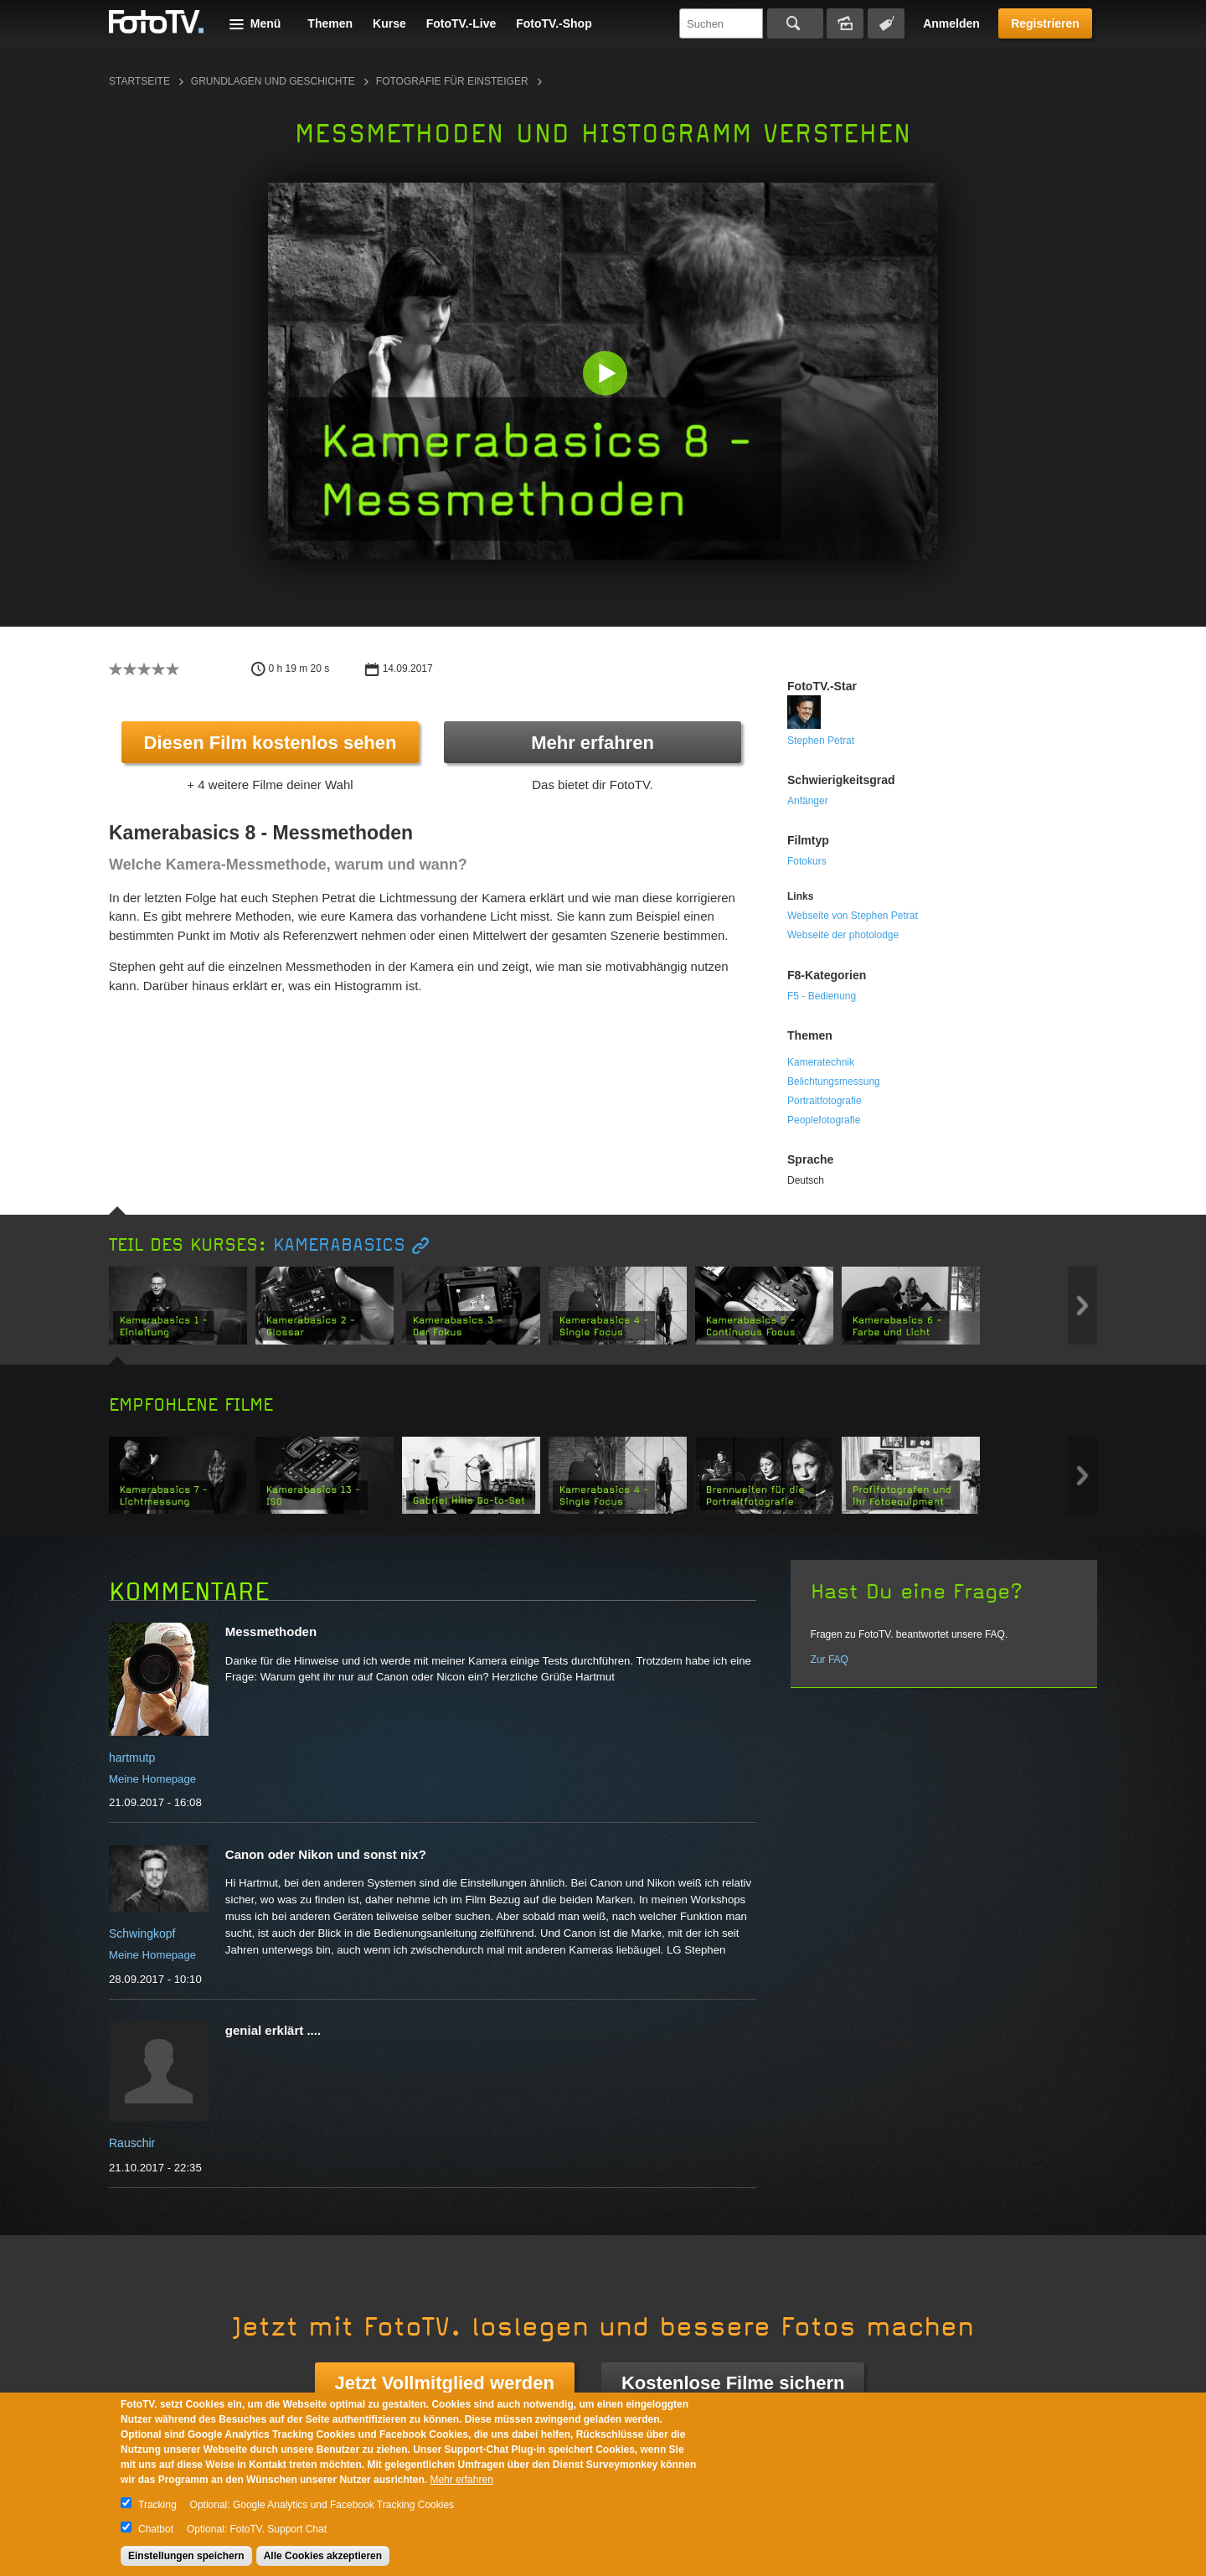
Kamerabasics (339, 1245)
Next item (1082, 1306)
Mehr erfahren (592, 742)
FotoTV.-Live (461, 23)
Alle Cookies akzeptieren (323, 2556)
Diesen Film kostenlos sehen (270, 742)
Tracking (157, 2505)
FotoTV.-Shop (553, 23)
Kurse (389, 23)
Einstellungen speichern (186, 2556)
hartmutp (132, 1757)
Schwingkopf (142, 1933)
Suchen (795, 23)
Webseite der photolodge (843, 935)
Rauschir (132, 2143)
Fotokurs (807, 861)
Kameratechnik (820, 1062)
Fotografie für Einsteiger (452, 81)
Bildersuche (845, 23)
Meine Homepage (152, 1779)
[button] (607, 375)
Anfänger (807, 801)
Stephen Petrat (820, 740)
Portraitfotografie (824, 1101)
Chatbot (155, 2529)
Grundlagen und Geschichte (273, 81)
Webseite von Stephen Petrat (852, 915)
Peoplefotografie (823, 1120)
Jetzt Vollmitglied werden (444, 2382)
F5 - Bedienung (821, 996)
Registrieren (1045, 23)
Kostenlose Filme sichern (733, 2382)
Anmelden (951, 23)
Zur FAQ (829, 1659)
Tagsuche (886, 23)
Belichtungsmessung (833, 1081)
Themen (330, 23)
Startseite (139, 81)
